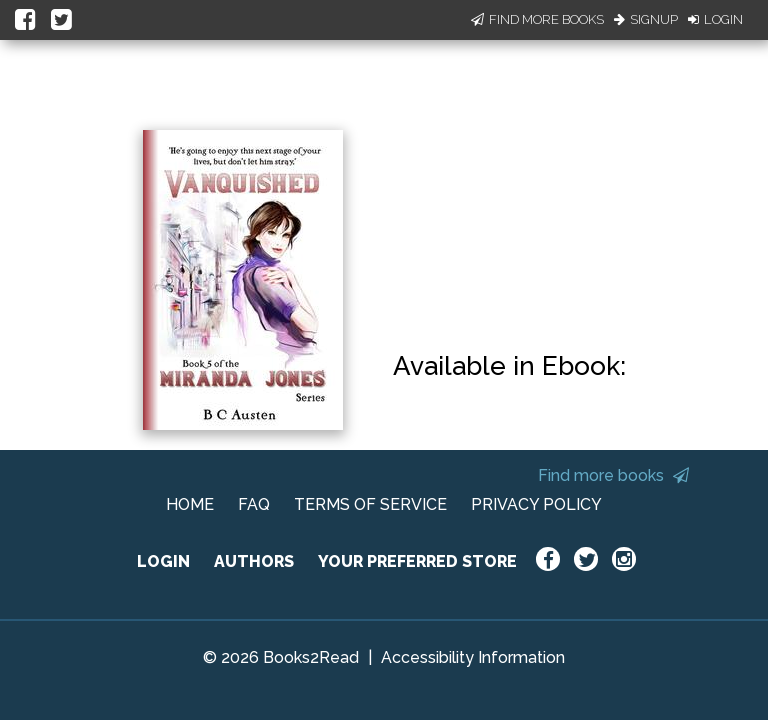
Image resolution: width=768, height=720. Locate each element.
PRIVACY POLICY (536, 504)
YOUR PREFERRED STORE (417, 561)
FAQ (254, 504)
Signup (646, 19)
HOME (190, 504)
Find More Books (537, 19)
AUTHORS (254, 561)
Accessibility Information (473, 657)
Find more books (613, 475)
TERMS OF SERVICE (370, 504)
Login (715, 19)
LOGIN (163, 561)
